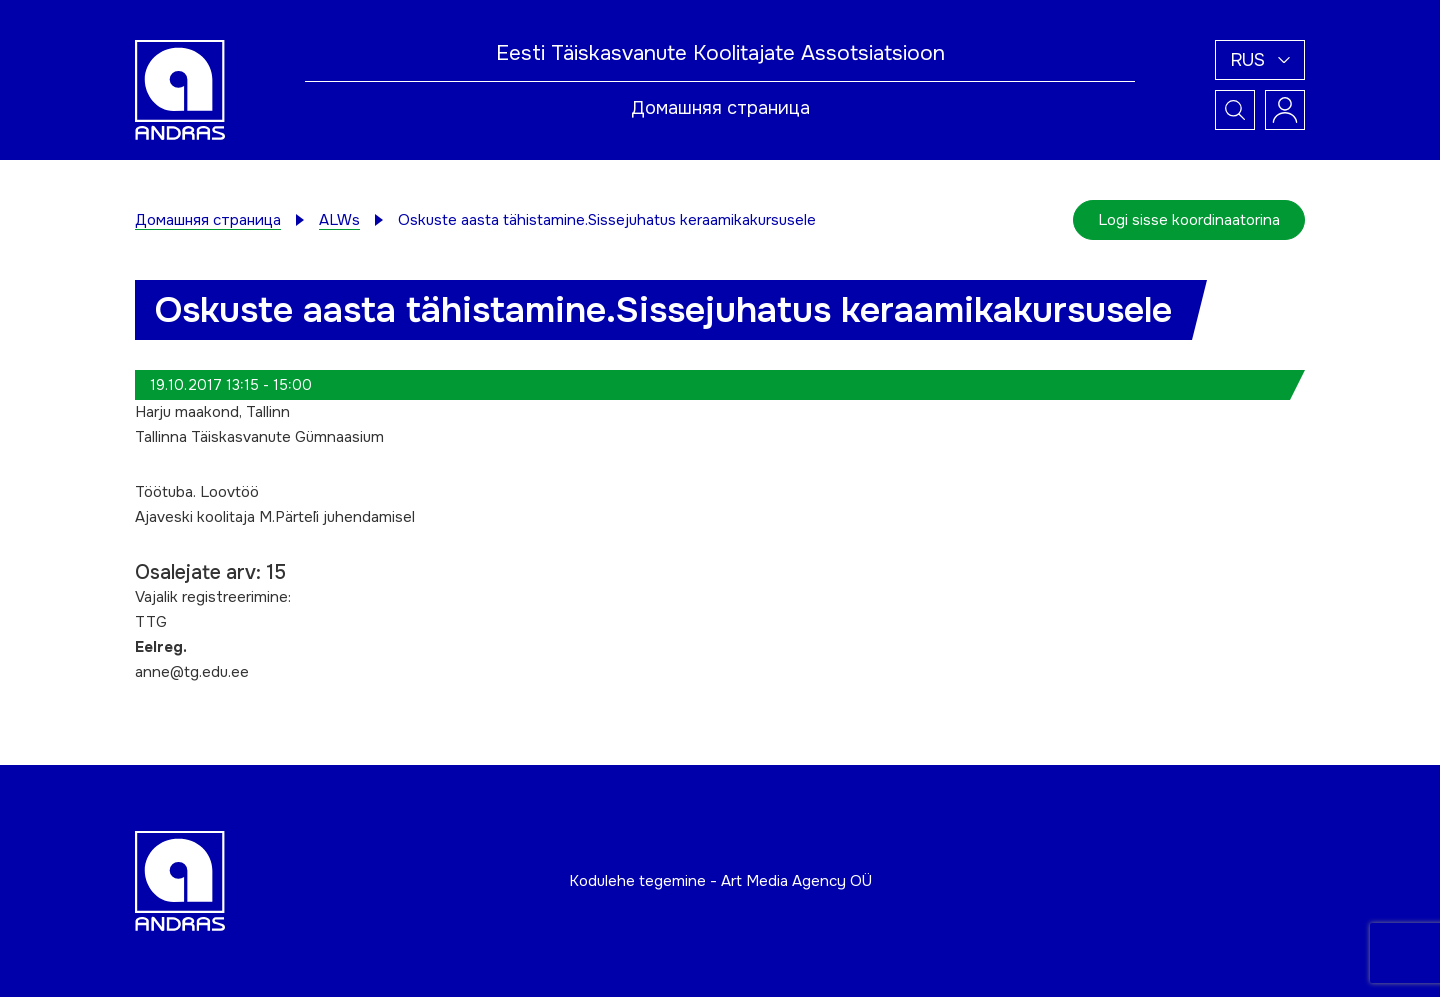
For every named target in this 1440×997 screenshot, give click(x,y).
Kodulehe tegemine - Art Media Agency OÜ (720, 881)
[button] (1260, 60)
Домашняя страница (720, 108)
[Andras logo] (180, 89)
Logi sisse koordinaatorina (1189, 220)
